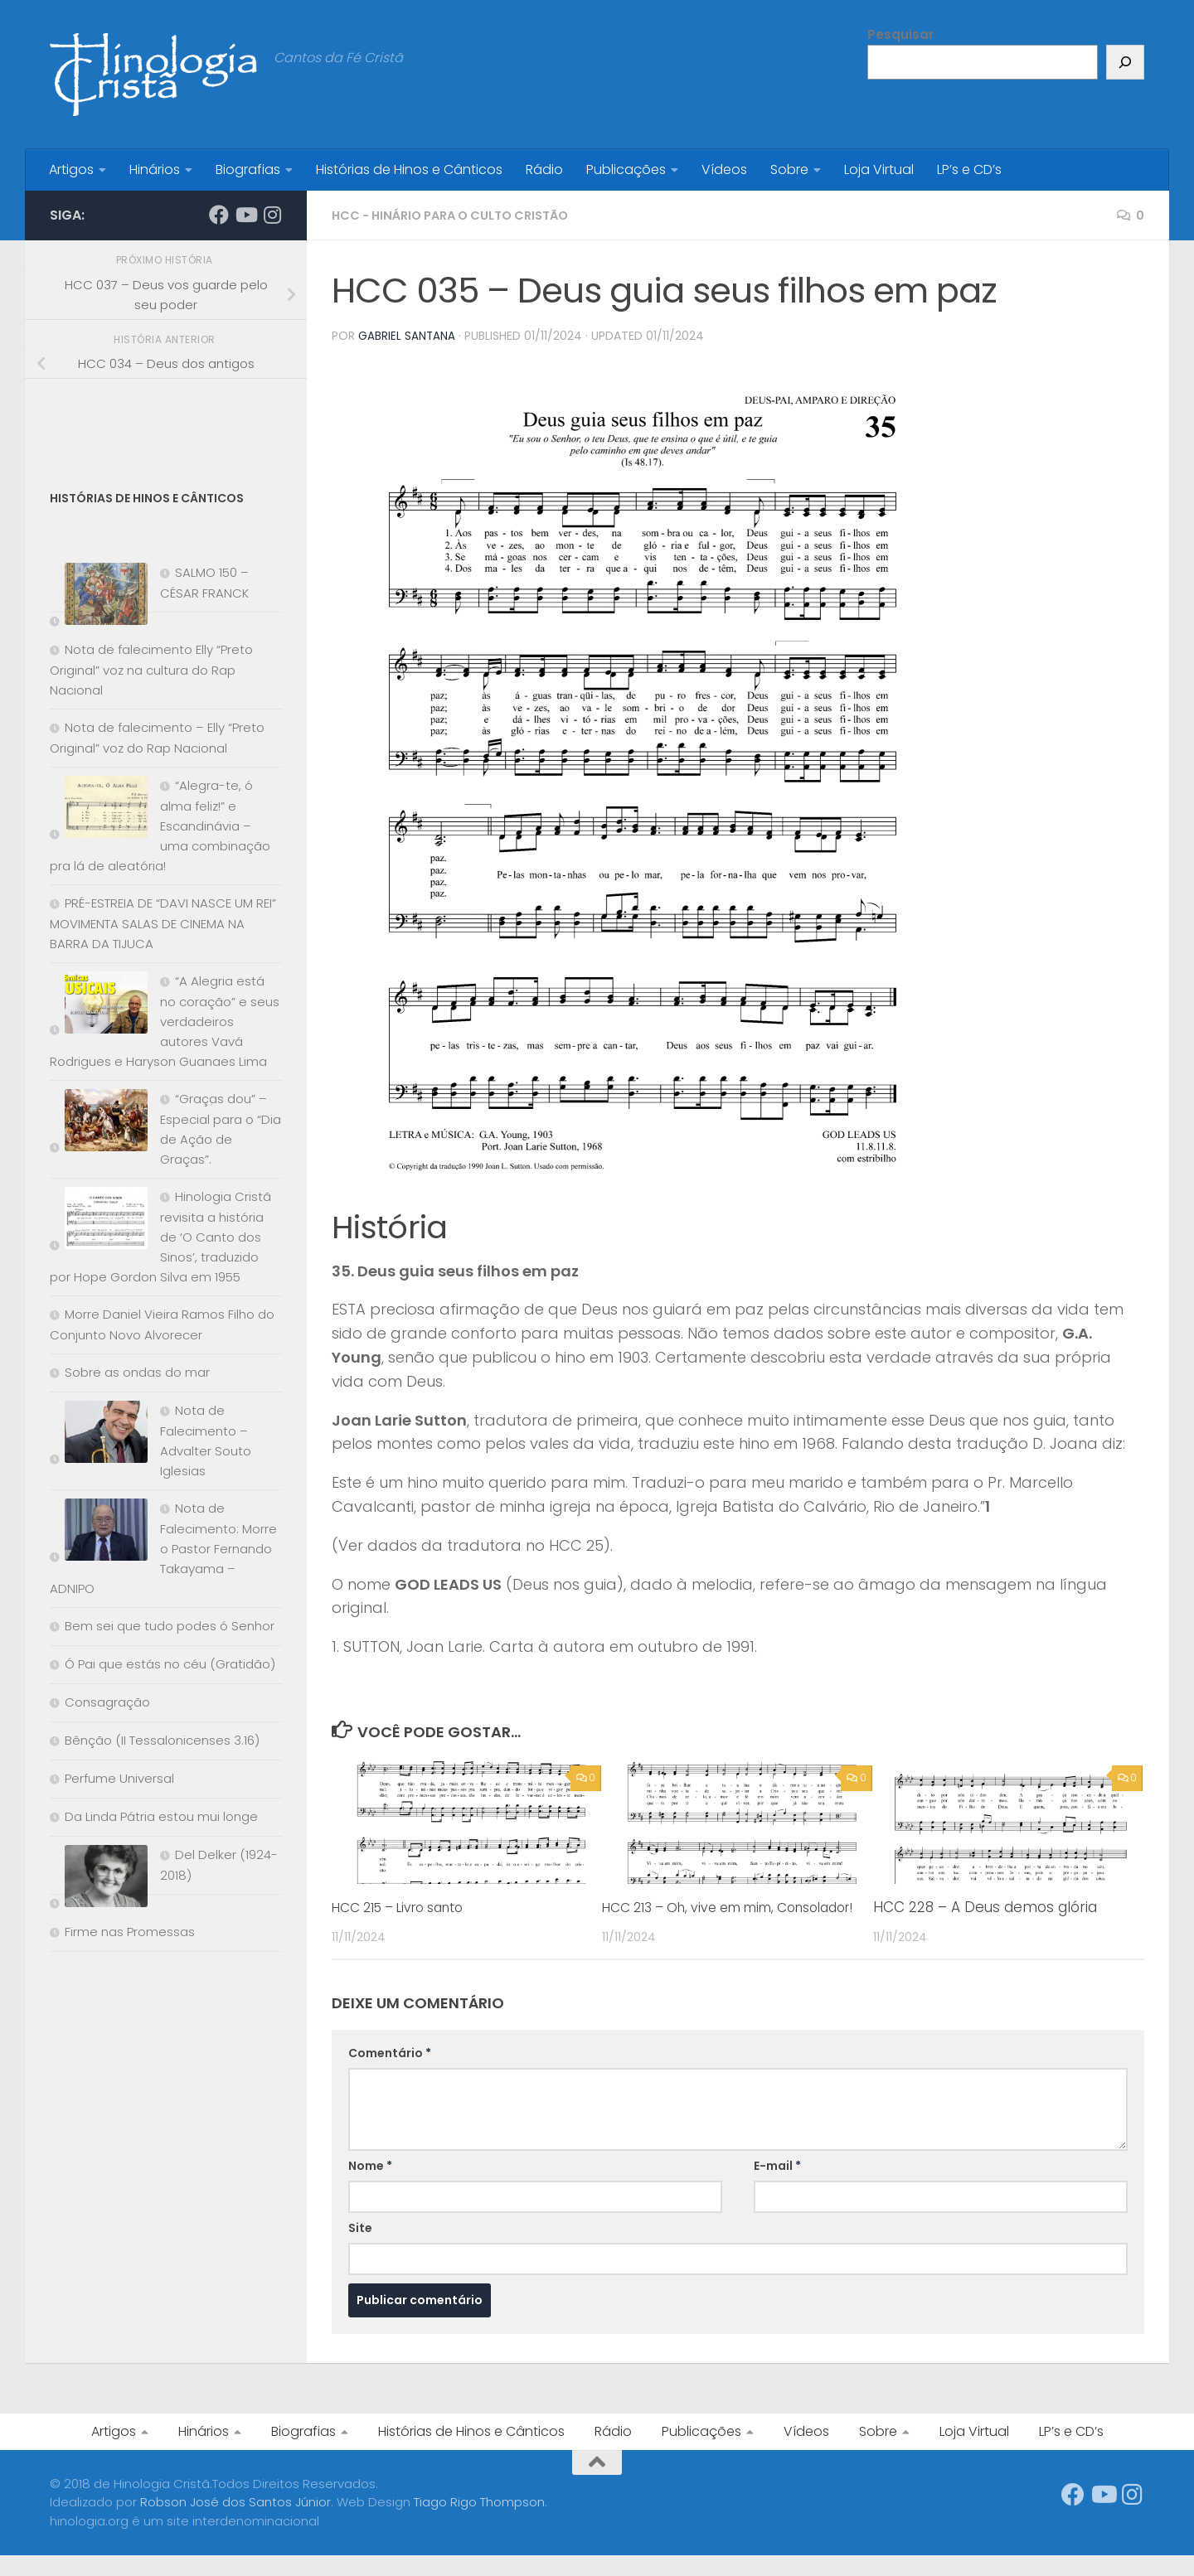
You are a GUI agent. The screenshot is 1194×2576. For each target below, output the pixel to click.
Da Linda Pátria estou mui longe (161, 1816)
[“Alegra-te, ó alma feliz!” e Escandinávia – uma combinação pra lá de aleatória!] (99, 810)
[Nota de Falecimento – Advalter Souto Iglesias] (99, 1435)
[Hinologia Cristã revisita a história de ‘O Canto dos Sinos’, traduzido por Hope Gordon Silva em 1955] (99, 1221)
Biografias (248, 169)
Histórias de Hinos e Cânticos (409, 169)
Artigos (71, 169)
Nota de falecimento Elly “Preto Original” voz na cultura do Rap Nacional (151, 670)
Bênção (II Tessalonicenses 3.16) (162, 1740)
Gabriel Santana (407, 335)
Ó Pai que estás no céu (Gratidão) (170, 1664)
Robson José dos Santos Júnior (235, 2522)
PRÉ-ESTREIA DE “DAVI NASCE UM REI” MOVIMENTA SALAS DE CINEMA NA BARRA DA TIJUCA (163, 923)
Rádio (544, 169)
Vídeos (724, 169)
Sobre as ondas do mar (137, 1372)
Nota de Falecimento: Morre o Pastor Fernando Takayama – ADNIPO (163, 1548)
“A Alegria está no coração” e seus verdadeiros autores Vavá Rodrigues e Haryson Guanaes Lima (164, 1021)
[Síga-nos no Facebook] (219, 215)
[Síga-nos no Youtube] (245, 215)
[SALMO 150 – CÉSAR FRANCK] (99, 597)
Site (360, 2247)
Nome (370, 2185)
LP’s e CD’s (969, 169)
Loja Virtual (879, 169)
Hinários (154, 169)
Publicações (626, 169)
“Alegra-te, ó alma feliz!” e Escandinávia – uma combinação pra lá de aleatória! (160, 825)
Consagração (107, 1702)
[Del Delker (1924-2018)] (99, 1879)
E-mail (777, 2185)
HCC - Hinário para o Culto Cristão (462, 215)
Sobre (789, 169)
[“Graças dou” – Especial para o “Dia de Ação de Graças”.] (99, 1123)
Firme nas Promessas (130, 1931)
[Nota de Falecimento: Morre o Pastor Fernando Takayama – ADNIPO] (99, 1533)
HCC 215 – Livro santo (407, 1906)
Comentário (389, 2073)
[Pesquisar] (1125, 62)
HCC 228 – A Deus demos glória (985, 1906)
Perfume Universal (119, 1778)
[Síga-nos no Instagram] (272, 215)
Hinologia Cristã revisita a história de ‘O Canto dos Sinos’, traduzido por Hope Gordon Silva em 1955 (160, 1237)
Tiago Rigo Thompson (479, 2522)
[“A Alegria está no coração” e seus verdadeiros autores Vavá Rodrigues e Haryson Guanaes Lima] (99, 1005)
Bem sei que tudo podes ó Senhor (169, 1625)
